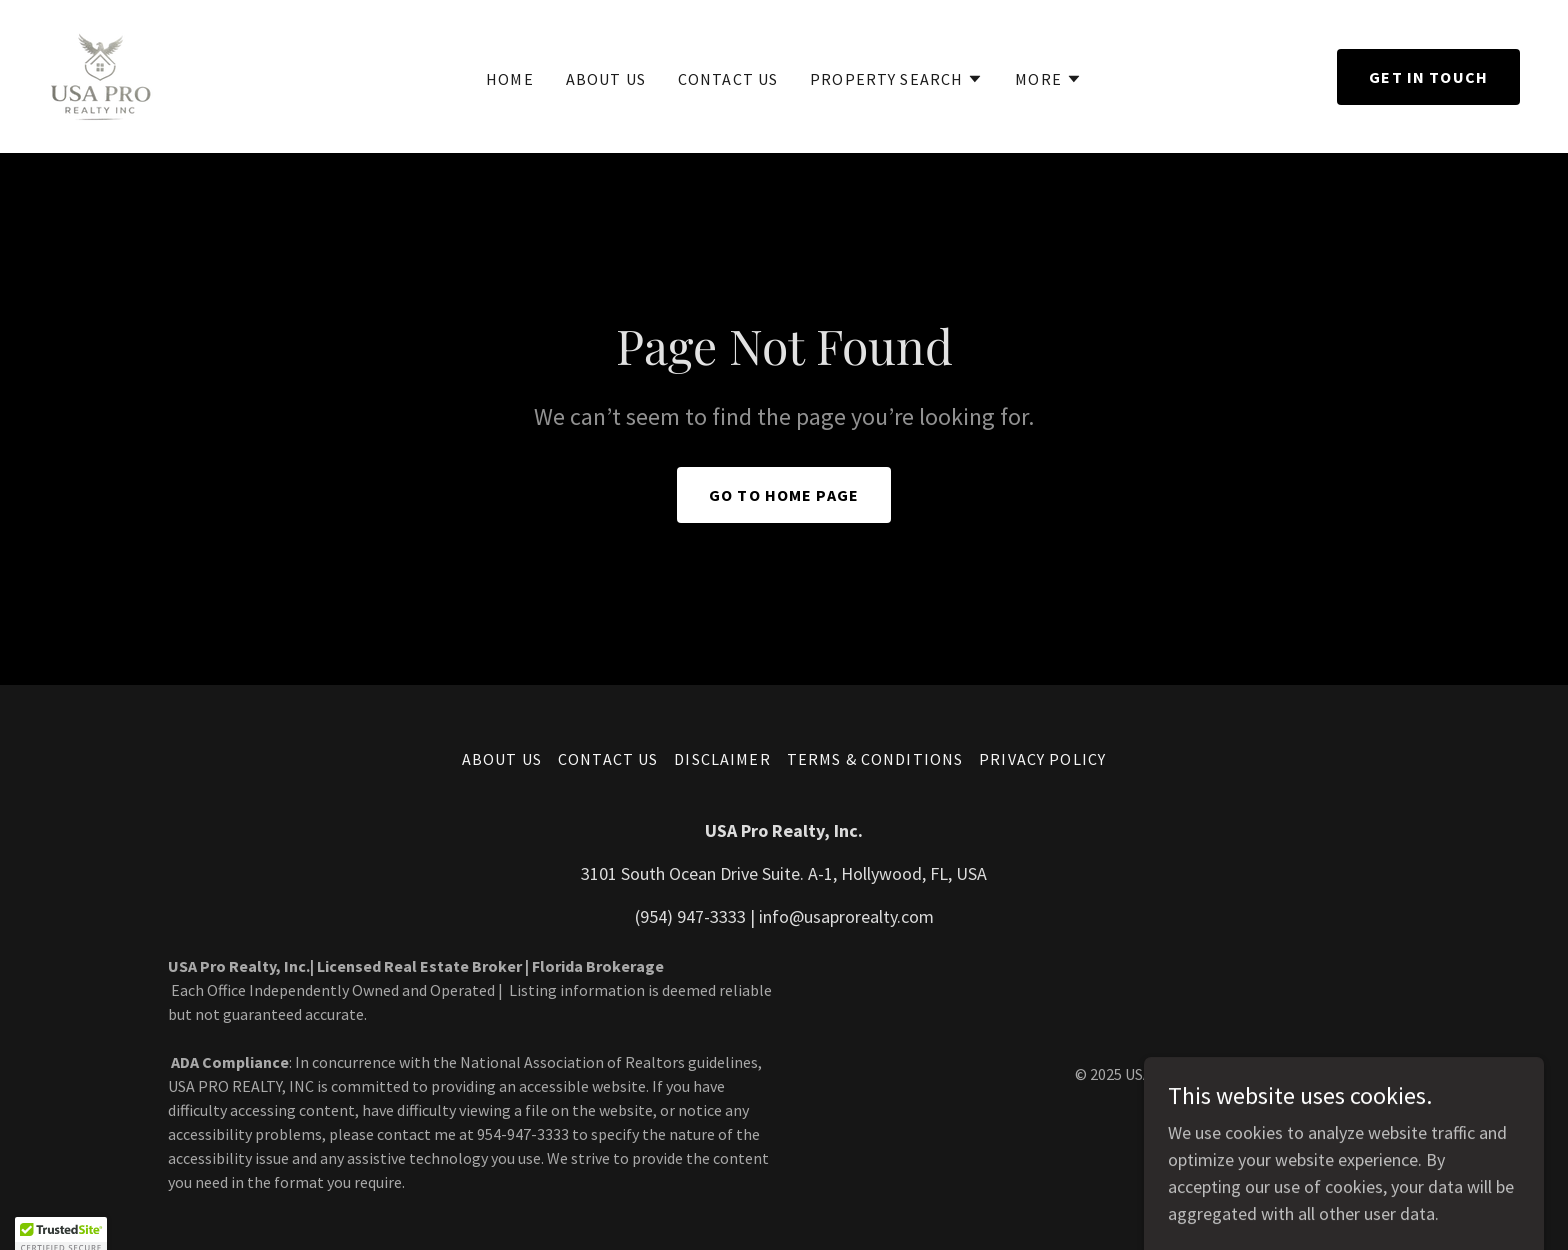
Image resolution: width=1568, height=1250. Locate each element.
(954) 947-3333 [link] (690, 916)
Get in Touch (1428, 77)
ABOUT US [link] (606, 79)
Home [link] (510, 79)
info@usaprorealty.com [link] (846, 916)
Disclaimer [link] (722, 759)
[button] (896, 79)
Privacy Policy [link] (1042, 759)
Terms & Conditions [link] (875, 759)
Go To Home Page (784, 495)
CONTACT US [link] (728, 79)
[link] (100, 74)
